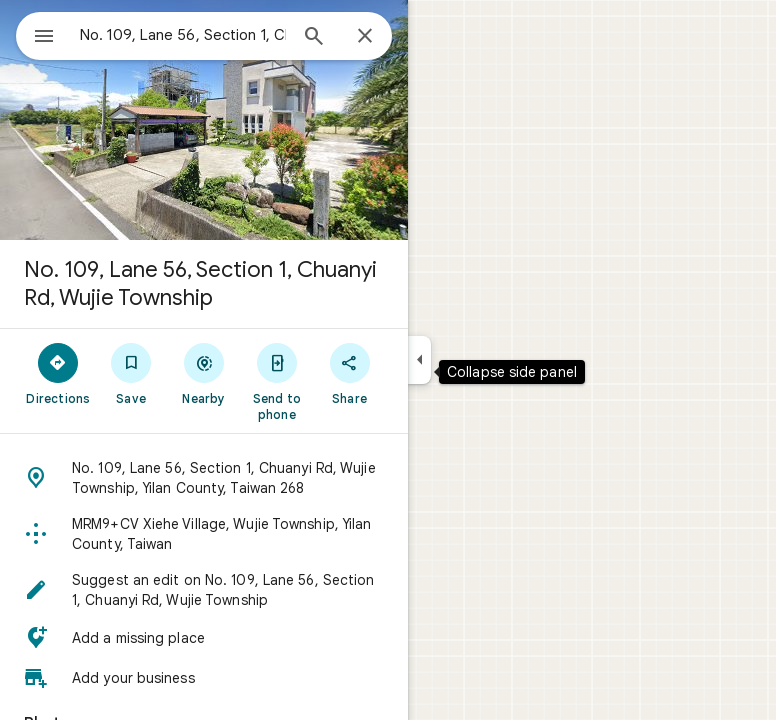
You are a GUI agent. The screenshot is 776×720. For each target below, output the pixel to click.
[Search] (314, 38)
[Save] (131, 373)
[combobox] (183, 35)
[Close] (365, 37)
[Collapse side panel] (419, 360)
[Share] (349, 373)
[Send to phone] (276, 381)
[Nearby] (204, 373)
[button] (204, 478)
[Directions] (58, 373)
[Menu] (44, 38)
